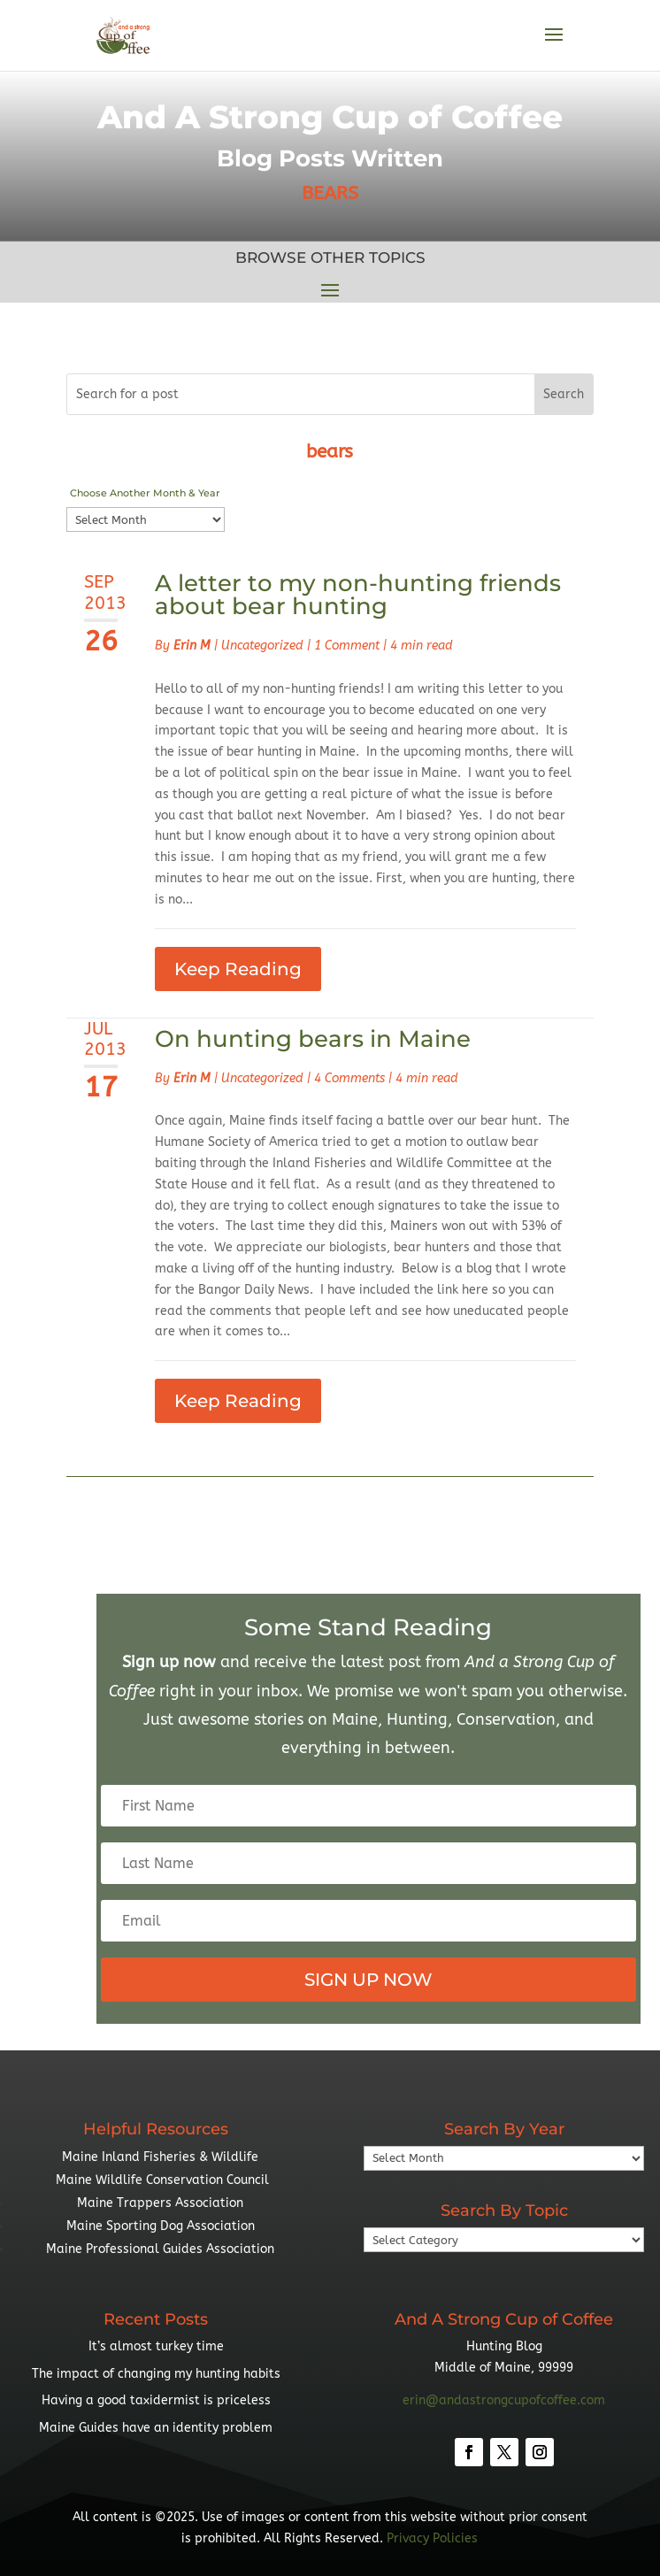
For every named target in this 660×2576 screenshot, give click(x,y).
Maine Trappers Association (160, 2203)
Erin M (192, 645)
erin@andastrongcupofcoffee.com (504, 2400)
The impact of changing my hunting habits (156, 2373)
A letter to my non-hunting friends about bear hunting (358, 594)
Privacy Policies (432, 2538)
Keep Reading (238, 969)
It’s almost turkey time (156, 2346)
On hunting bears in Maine (313, 1039)
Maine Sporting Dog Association (160, 2226)
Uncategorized (262, 645)
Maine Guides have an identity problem (155, 2427)
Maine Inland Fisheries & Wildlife (160, 2157)
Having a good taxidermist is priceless (156, 2400)
